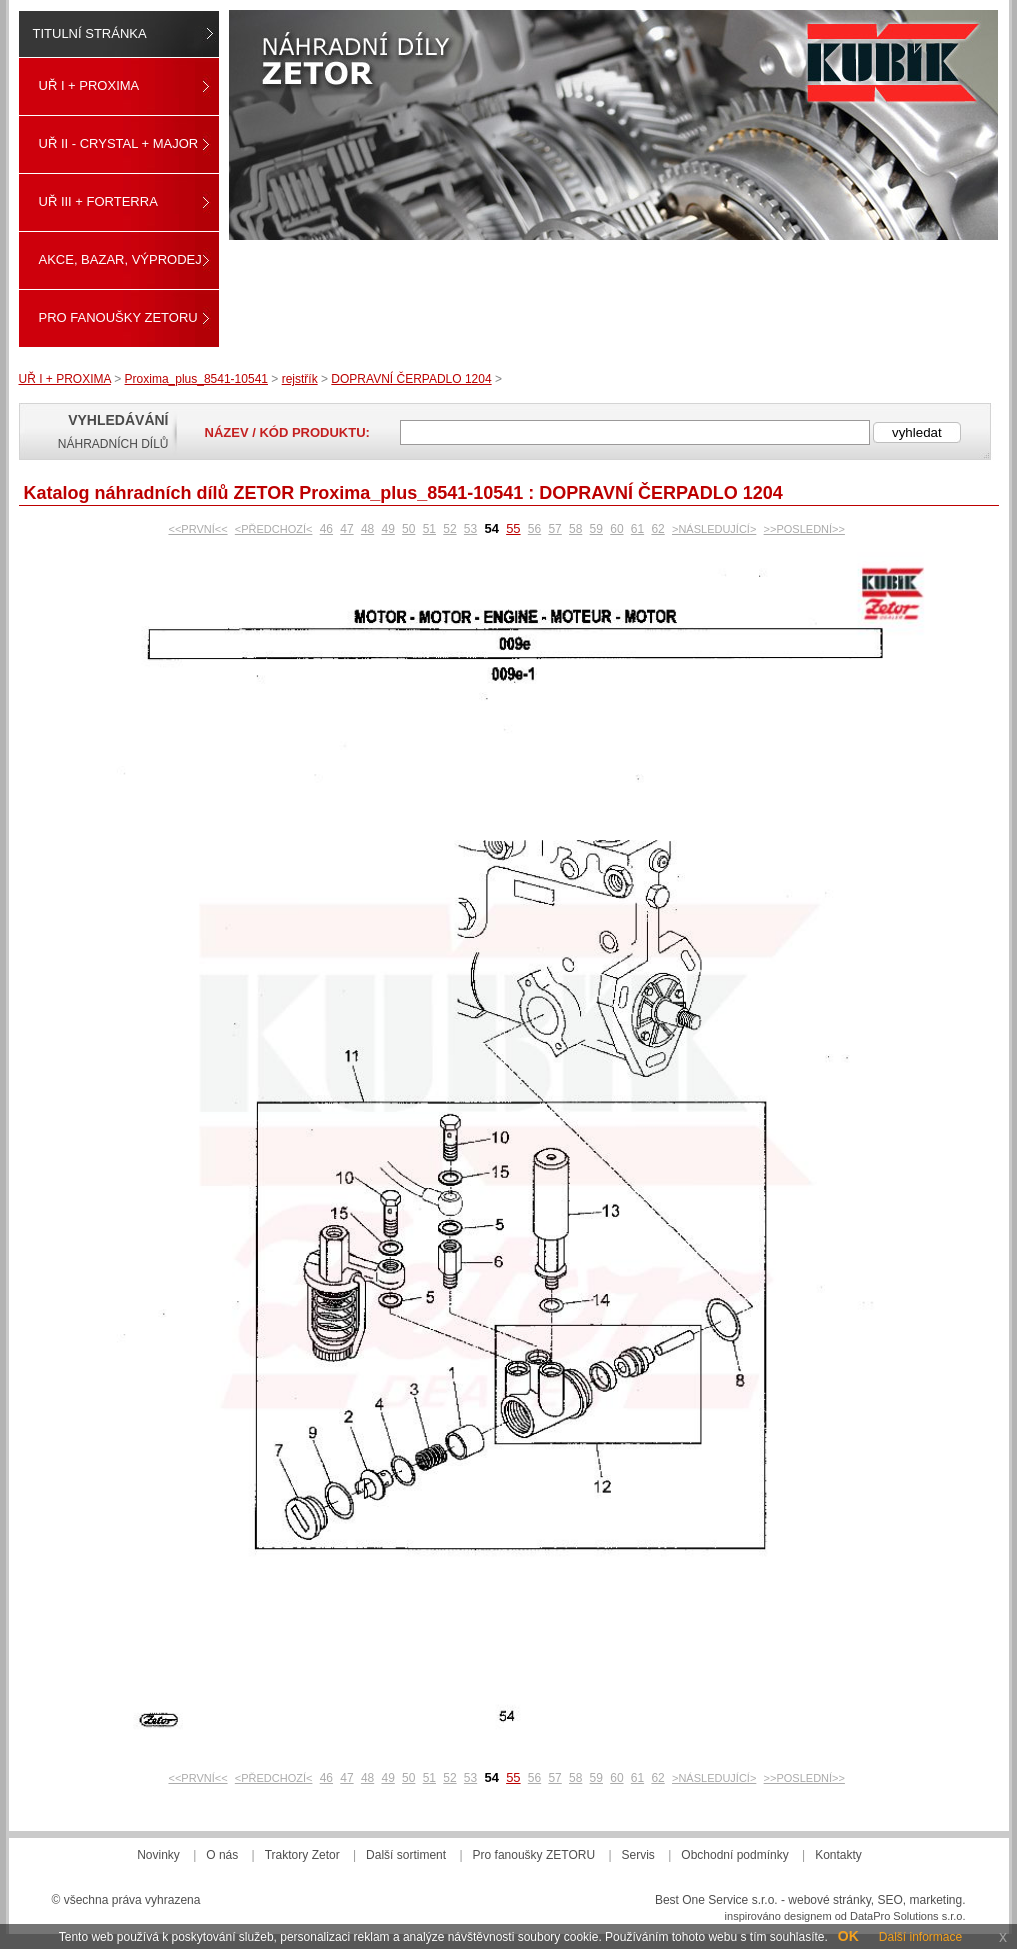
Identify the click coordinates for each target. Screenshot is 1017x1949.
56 (534, 529)
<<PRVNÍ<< (197, 529)
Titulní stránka (90, 33)
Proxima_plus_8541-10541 (196, 379)
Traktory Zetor (302, 1855)
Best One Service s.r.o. (716, 1900)
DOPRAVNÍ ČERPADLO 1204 (411, 379)
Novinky (158, 1855)
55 (513, 528)
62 (657, 529)
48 (367, 529)
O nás (222, 1855)
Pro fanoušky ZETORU (118, 317)
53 (470, 529)
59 (596, 529)
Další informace (920, 1937)
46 (326, 529)
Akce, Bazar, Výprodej (120, 259)
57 (554, 529)
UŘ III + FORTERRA (98, 201)
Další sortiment (406, 1855)
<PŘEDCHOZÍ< (274, 529)
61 (637, 529)
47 (346, 529)
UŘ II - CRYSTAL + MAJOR (119, 143)
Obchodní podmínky (734, 1855)
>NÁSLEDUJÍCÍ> (714, 529)
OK (848, 1936)
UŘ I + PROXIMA (89, 85)
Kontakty (838, 1855)
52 (449, 529)
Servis (638, 1855)
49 (387, 529)
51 (429, 529)
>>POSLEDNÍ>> (804, 529)
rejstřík (300, 379)
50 (408, 529)
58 (575, 529)
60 (616, 529)
